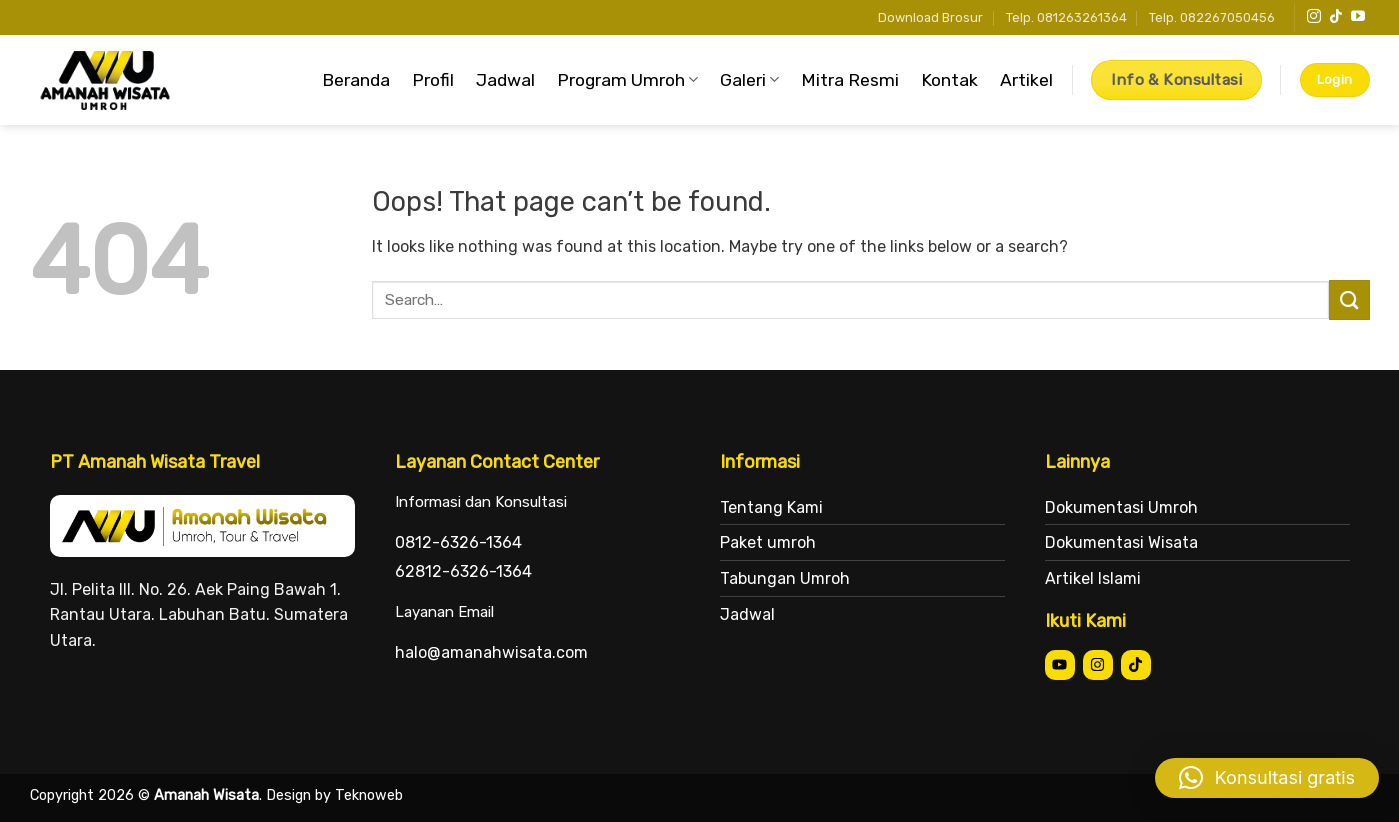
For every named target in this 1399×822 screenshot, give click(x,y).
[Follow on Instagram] (1314, 17)
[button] (1267, 778)
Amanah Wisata (206, 795)
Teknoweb (369, 795)
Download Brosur (930, 17)
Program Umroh (627, 80)
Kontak (949, 80)
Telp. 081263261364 (1066, 17)
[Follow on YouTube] (1358, 17)
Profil (433, 80)
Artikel (1026, 80)
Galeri (749, 80)
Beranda (356, 80)
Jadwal (505, 80)
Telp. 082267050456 (1212, 17)
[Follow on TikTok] (1336, 17)
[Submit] (1349, 299)
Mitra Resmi (850, 80)
